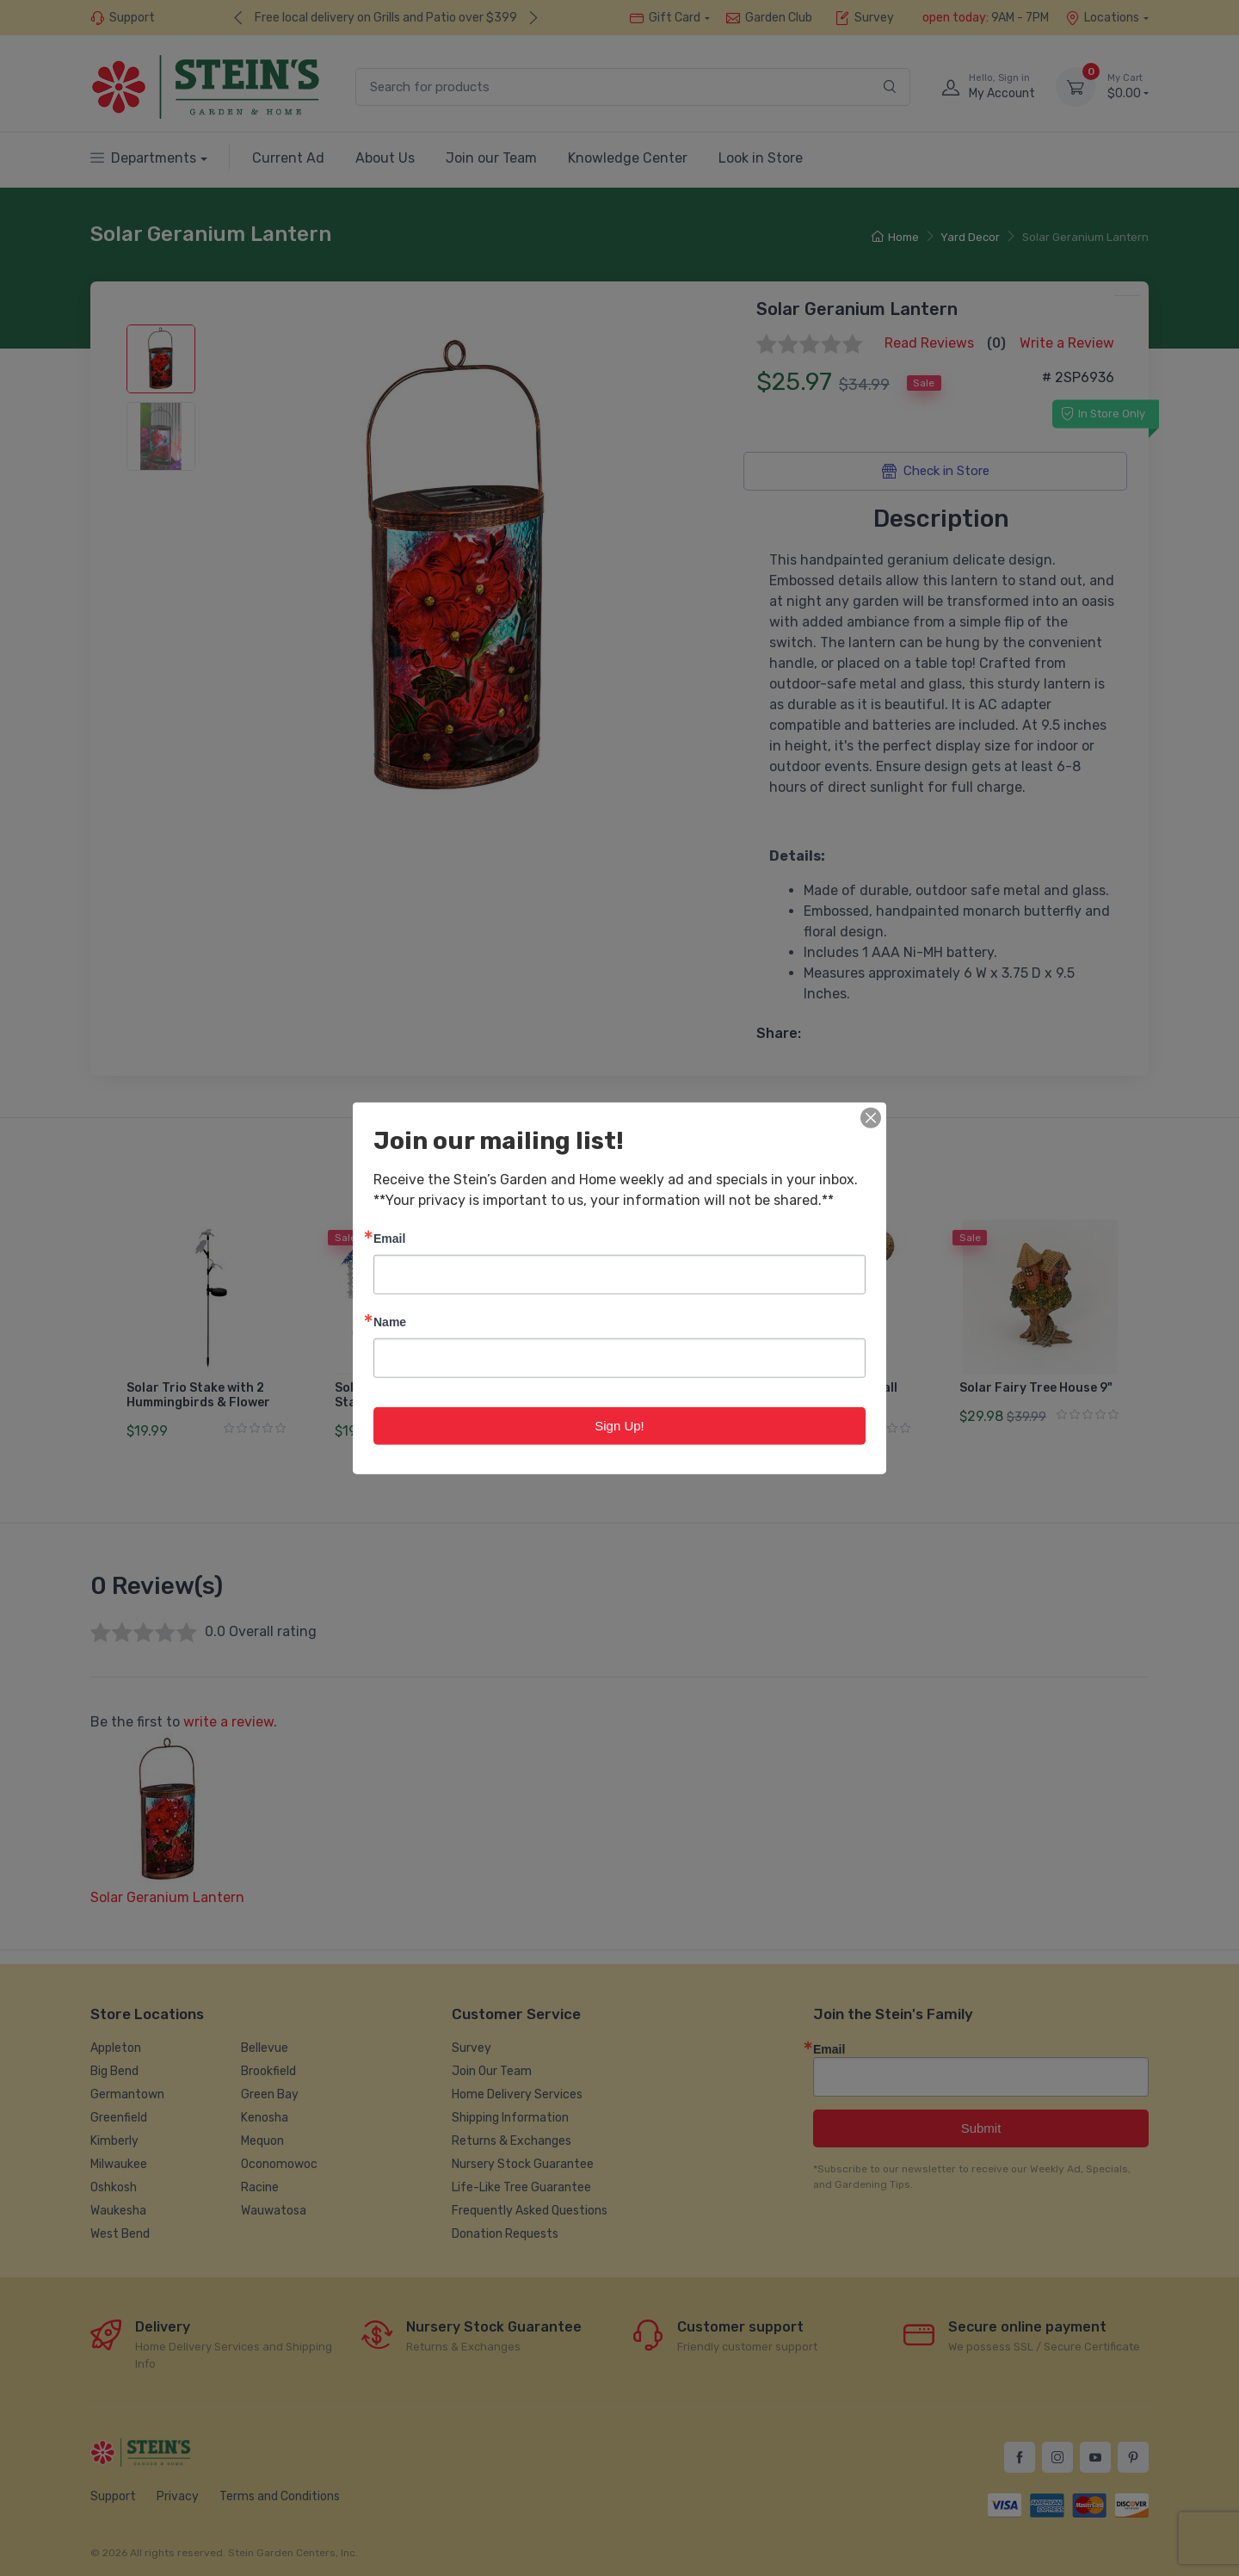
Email (389, 1237)
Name (389, 1320)
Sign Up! (619, 1425)
